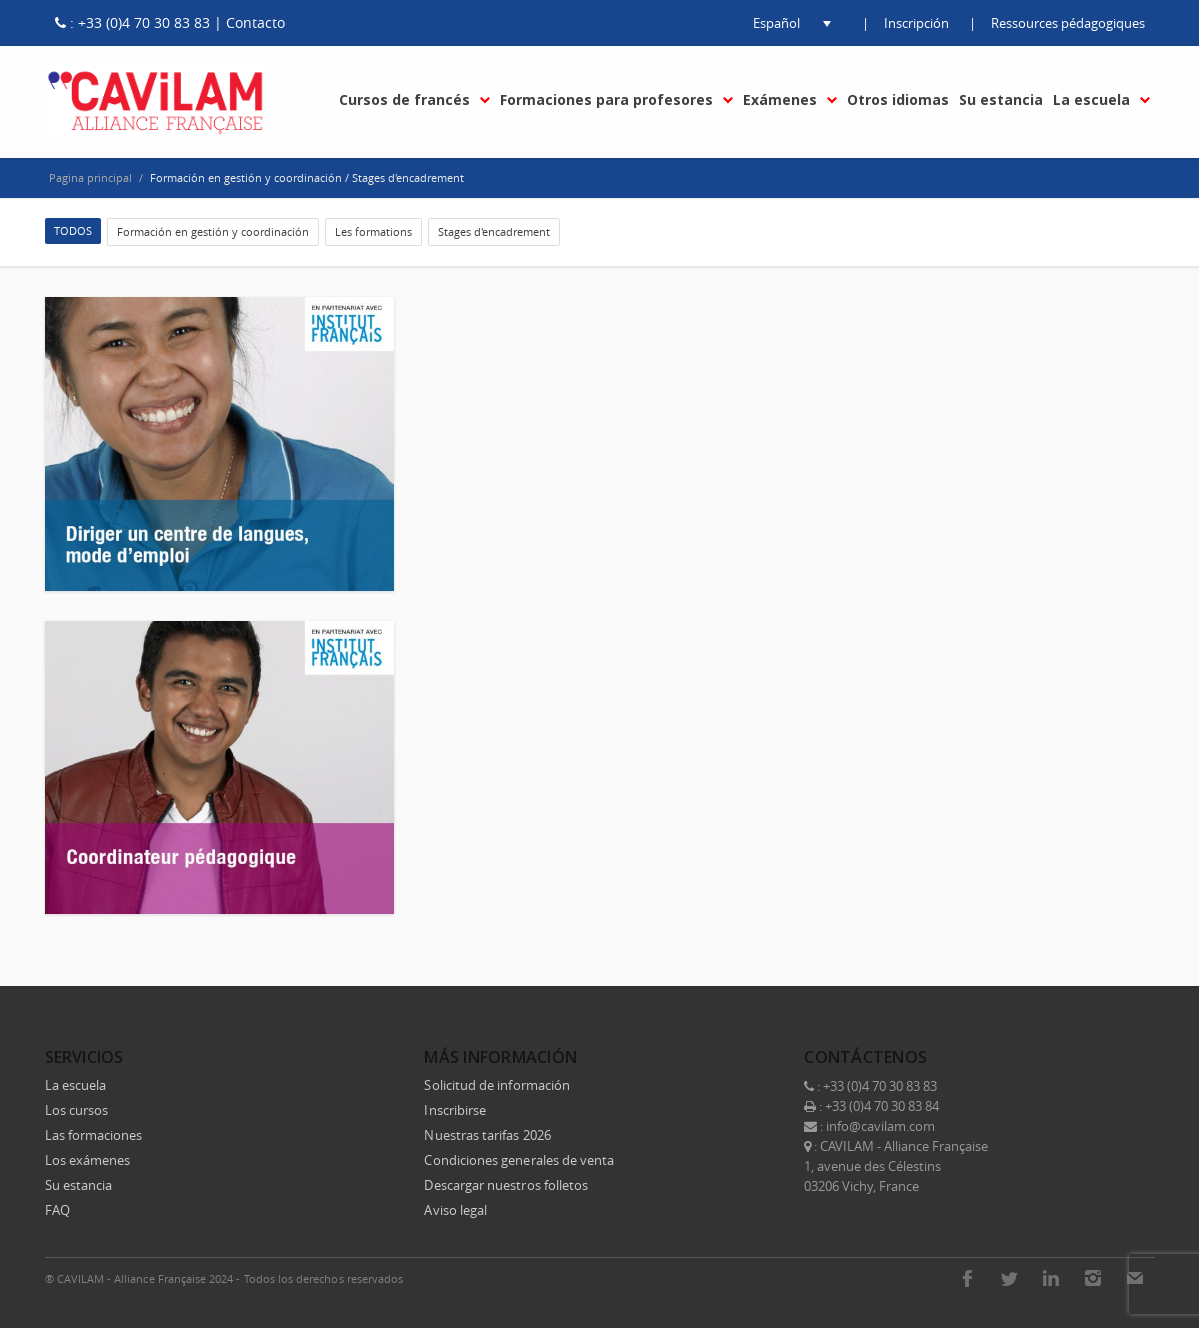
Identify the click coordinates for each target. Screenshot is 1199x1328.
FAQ (57, 1210)
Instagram (1093, 1278)
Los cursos (77, 1110)
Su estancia (79, 1185)
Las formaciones (94, 1135)
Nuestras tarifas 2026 (487, 1135)
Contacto (255, 22)
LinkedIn (1051, 1278)
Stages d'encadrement (494, 231)
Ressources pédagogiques (1068, 23)
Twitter (1009, 1278)
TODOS (73, 230)
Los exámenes (88, 1160)
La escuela (76, 1085)
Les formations (373, 231)
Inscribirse (455, 1110)
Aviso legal (455, 1210)
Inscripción (916, 23)
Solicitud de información (497, 1085)
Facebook (967, 1278)
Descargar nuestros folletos (506, 1185)
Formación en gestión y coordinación (213, 231)
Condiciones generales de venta (519, 1160)
